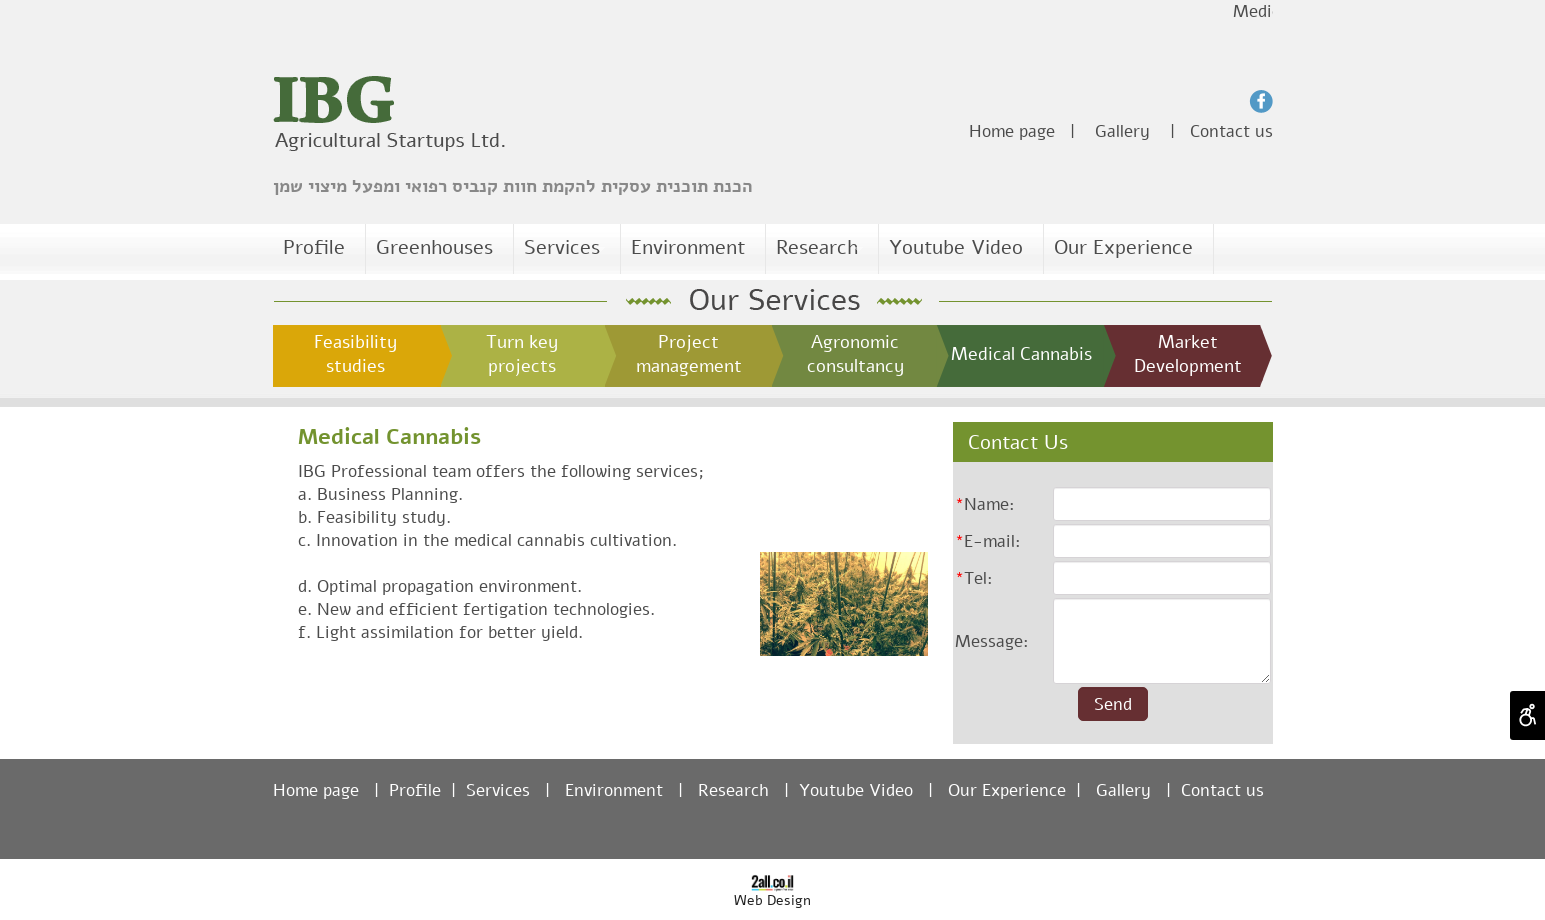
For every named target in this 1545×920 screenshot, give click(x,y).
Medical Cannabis (389, 437)
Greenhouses (434, 247)
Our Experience (1123, 247)
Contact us (1231, 131)
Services (564, 247)
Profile (314, 247)
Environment (688, 247)
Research (819, 247)
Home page (1012, 131)
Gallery (1122, 131)
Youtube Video (956, 247)
